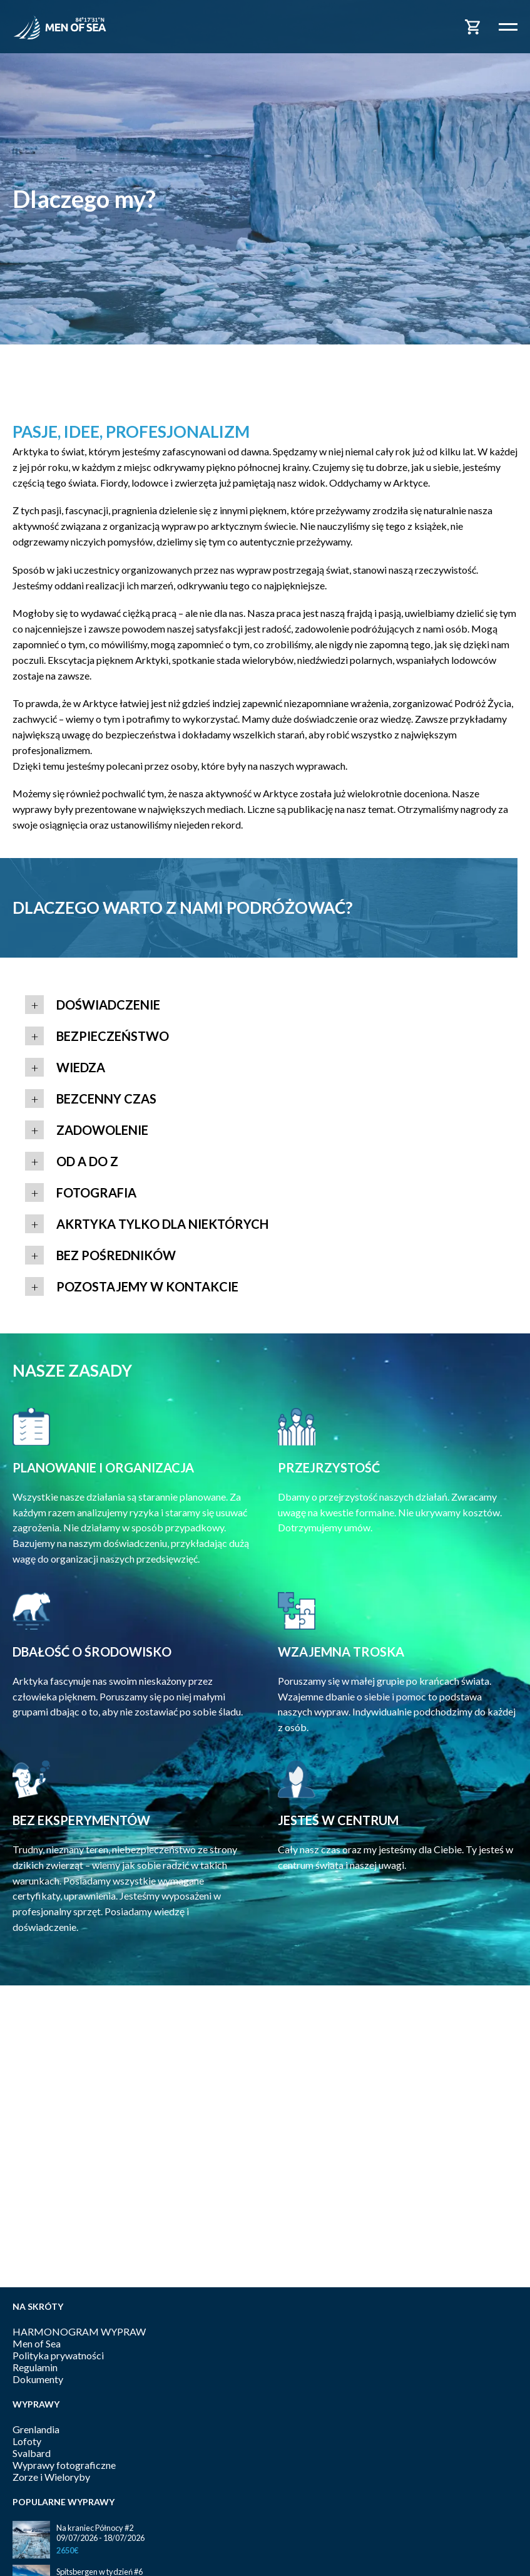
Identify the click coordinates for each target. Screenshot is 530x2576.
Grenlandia (36, 2429)
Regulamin (35, 2367)
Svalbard (32, 2453)
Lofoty (27, 2441)
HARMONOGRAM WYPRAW (79, 2331)
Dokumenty (38, 2379)
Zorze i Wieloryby (51, 2477)
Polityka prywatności (58, 2355)
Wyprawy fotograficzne (64, 2465)
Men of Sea (37, 2343)
